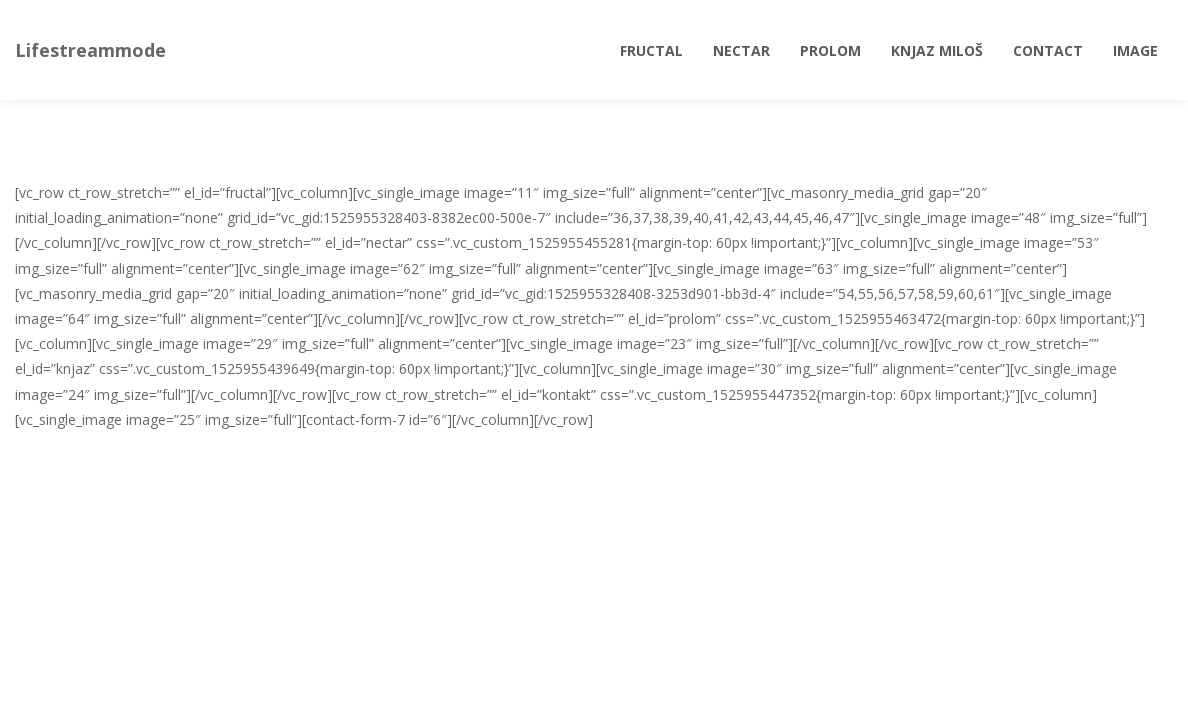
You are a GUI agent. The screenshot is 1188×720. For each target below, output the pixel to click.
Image (1135, 50)
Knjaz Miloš (937, 50)
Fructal (651, 50)
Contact (1048, 50)
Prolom (830, 50)
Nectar (741, 50)
